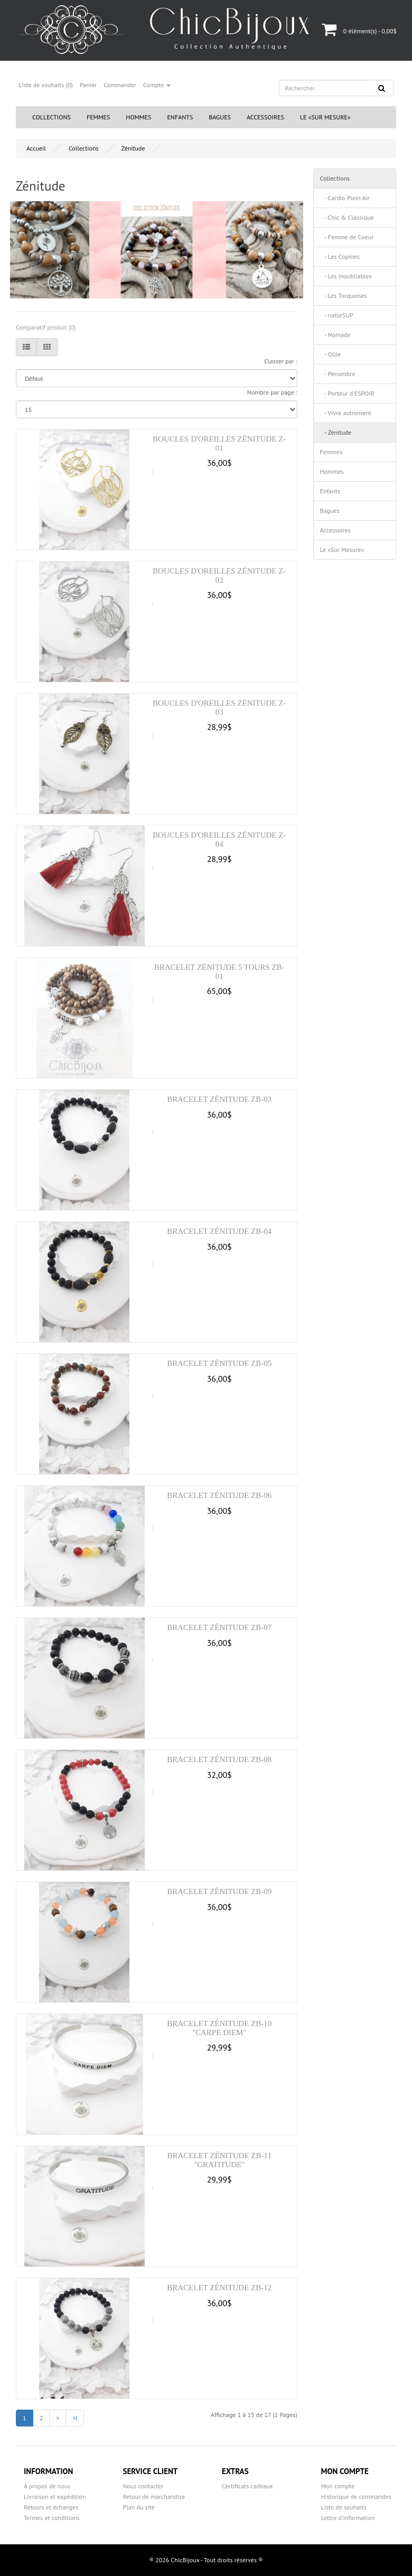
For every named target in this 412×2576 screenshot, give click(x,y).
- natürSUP (336, 315)
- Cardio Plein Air (345, 198)
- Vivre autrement (345, 413)
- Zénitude (336, 432)
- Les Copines (340, 256)
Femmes (98, 117)
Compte (157, 85)
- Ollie (330, 354)
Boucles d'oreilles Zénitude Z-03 (219, 707)
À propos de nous (47, 2486)
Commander (120, 85)
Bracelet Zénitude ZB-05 (219, 1363)
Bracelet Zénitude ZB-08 (219, 1759)
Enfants (180, 117)
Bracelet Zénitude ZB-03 (219, 1099)
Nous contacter (143, 2486)
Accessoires (265, 117)
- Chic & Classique (347, 217)
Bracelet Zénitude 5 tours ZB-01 (219, 971)
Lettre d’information (348, 2518)
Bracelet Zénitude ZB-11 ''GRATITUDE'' (219, 2160)
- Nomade (335, 335)
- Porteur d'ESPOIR (347, 393)
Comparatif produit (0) (46, 327)
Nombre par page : (272, 392)
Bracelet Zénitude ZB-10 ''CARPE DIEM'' (219, 2028)
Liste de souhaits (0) (45, 85)
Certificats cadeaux (247, 2486)
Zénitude (133, 148)
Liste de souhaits (344, 2507)
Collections (51, 117)
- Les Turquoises (343, 295)
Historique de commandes (356, 2496)
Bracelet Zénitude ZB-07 (219, 1627)
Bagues (220, 117)
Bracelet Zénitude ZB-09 (219, 1891)
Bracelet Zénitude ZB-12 (219, 2287)
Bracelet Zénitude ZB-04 (219, 1231)
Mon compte (338, 2486)
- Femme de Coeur (347, 237)
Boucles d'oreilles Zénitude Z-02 (219, 575)
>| (74, 2418)
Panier (88, 85)
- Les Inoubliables (346, 276)
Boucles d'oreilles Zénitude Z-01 (219, 443)
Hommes (138, 117)
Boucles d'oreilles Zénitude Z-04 (219, 839)
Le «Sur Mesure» (325, 117)
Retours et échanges (51, 2507)
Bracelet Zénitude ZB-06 (219, 1495)
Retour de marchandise (154, 2496)
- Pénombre (337, 374)
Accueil (36, 148)
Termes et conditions (52, 2518)
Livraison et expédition (55, 2496)
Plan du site (139, 2507)
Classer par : (280, 361)
